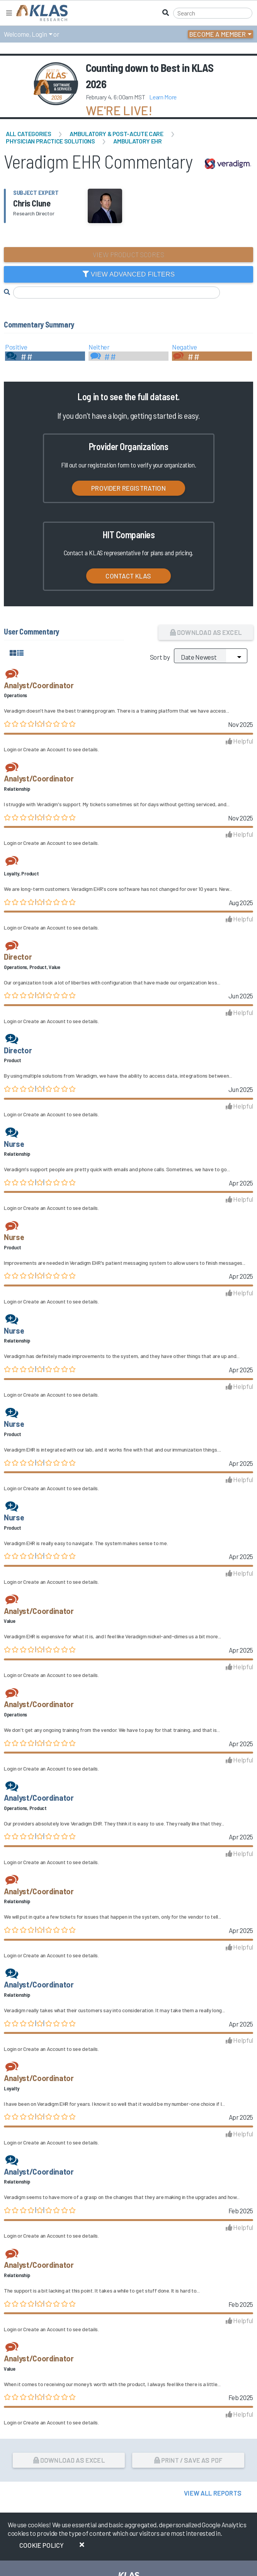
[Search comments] (116, 293)
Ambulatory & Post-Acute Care (116, 133)
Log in (88, 396)
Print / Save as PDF (188, 2460)
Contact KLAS (128, 576)
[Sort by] (210, 655)
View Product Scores (128, 254)
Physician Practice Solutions (50, 141)
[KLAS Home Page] (40, 13)
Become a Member (217, 34)
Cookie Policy (41, 2545)
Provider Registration (128, 488)
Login (39, 34)
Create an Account (44, 749)
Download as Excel (206, 632)
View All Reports (213, 2493)
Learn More (163, 97)
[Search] (212, 13)
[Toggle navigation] (9, 13)
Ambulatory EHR (137, 141)
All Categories (28, 133)
